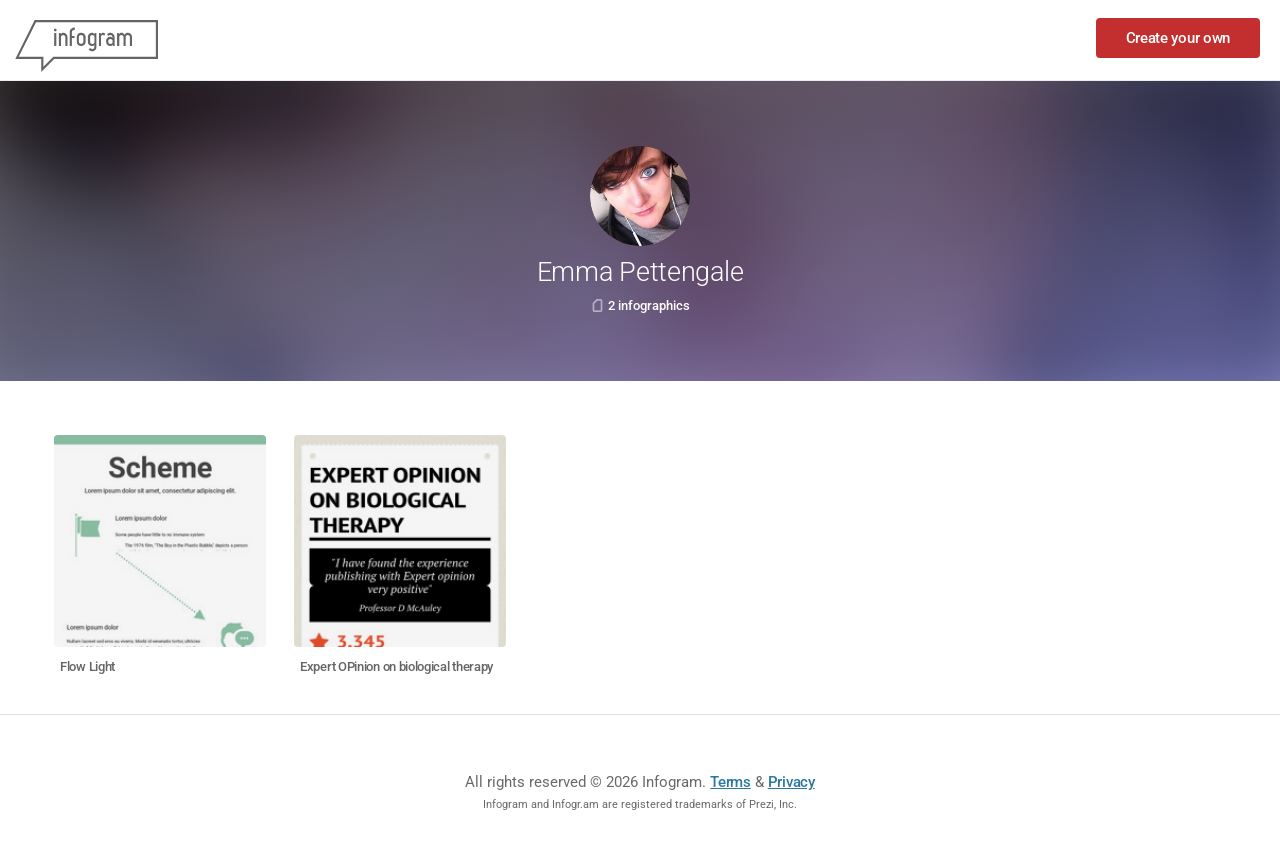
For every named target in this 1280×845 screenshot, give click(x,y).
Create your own (1178, 38)
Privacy (791, 782)
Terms (730, 782)
